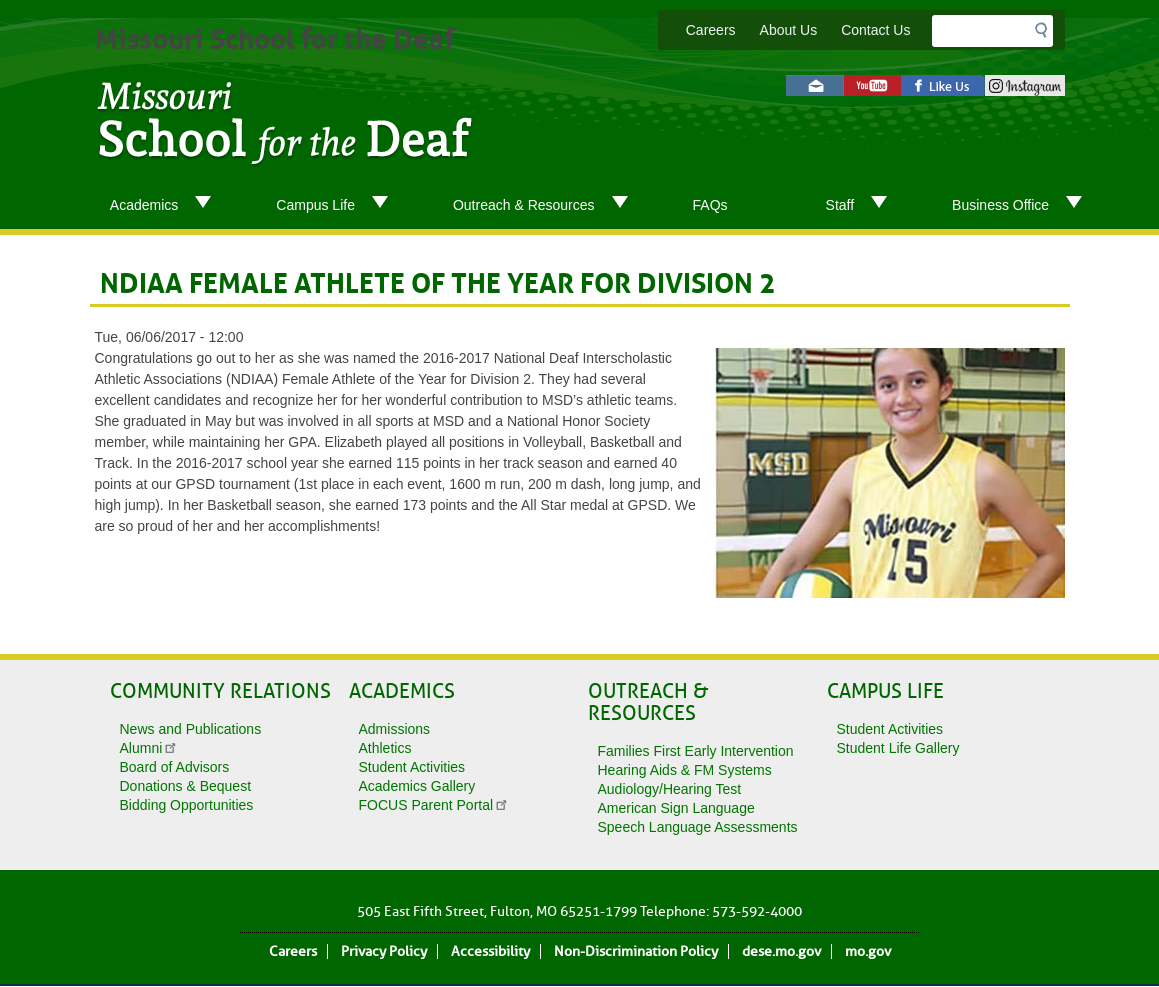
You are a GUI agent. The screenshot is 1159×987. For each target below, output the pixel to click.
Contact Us (875, 30)
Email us (815, 85)
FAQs (710, 205)
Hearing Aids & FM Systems (685, 770)
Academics (168, 206)
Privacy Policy (384, 951)
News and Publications (191, 729)
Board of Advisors (175, 767)
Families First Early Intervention (696, 751)
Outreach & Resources (548, 206)
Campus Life (340, 206)
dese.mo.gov (781, 951)
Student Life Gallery (898, 748)
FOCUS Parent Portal (434, 805)
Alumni (150, 748)
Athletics (385, 748)
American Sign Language (676, 808)
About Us (789, 30)
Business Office (1025, 206)
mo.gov (868, 951)
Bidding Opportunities (187, 805)
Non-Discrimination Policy (636, 951)
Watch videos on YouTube (872, 85)
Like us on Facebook (943, 85)
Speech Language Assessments (698, 827)
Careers (711, 30)
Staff (865, 206)
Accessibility (490, 951)
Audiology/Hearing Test (670, 789)
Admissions (395, 729)
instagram (1025, 85)
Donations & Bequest (186, 786)
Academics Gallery (417, 786)
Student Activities (412, 767)
